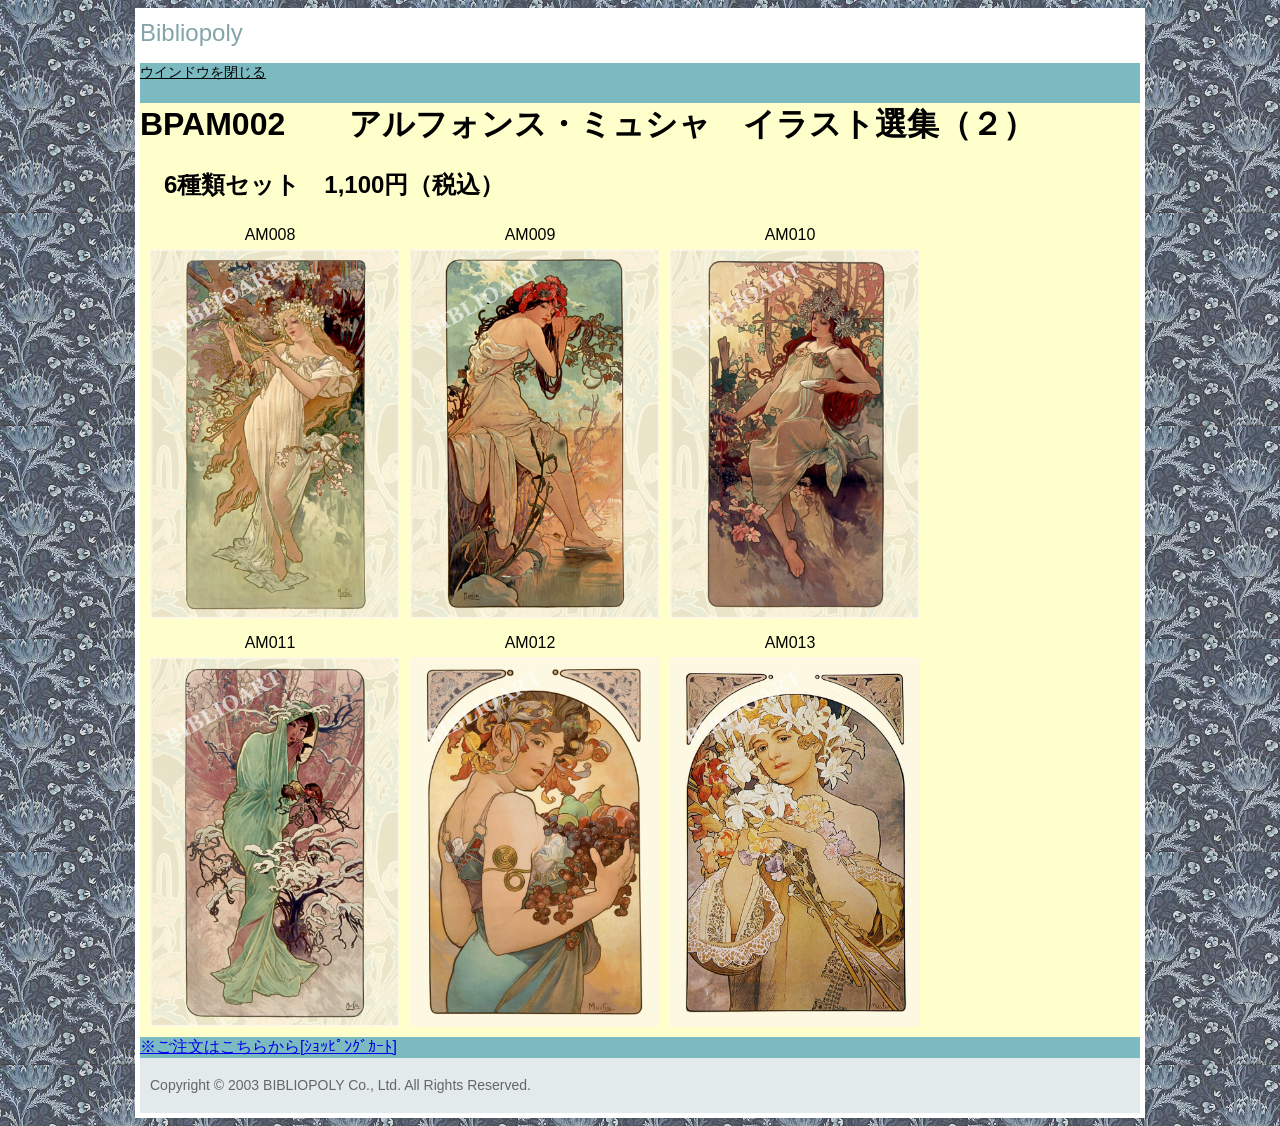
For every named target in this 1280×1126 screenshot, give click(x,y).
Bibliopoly (191, 32)
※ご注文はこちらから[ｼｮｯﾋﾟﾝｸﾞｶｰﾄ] (268, 1046)
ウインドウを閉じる (203, 72)
